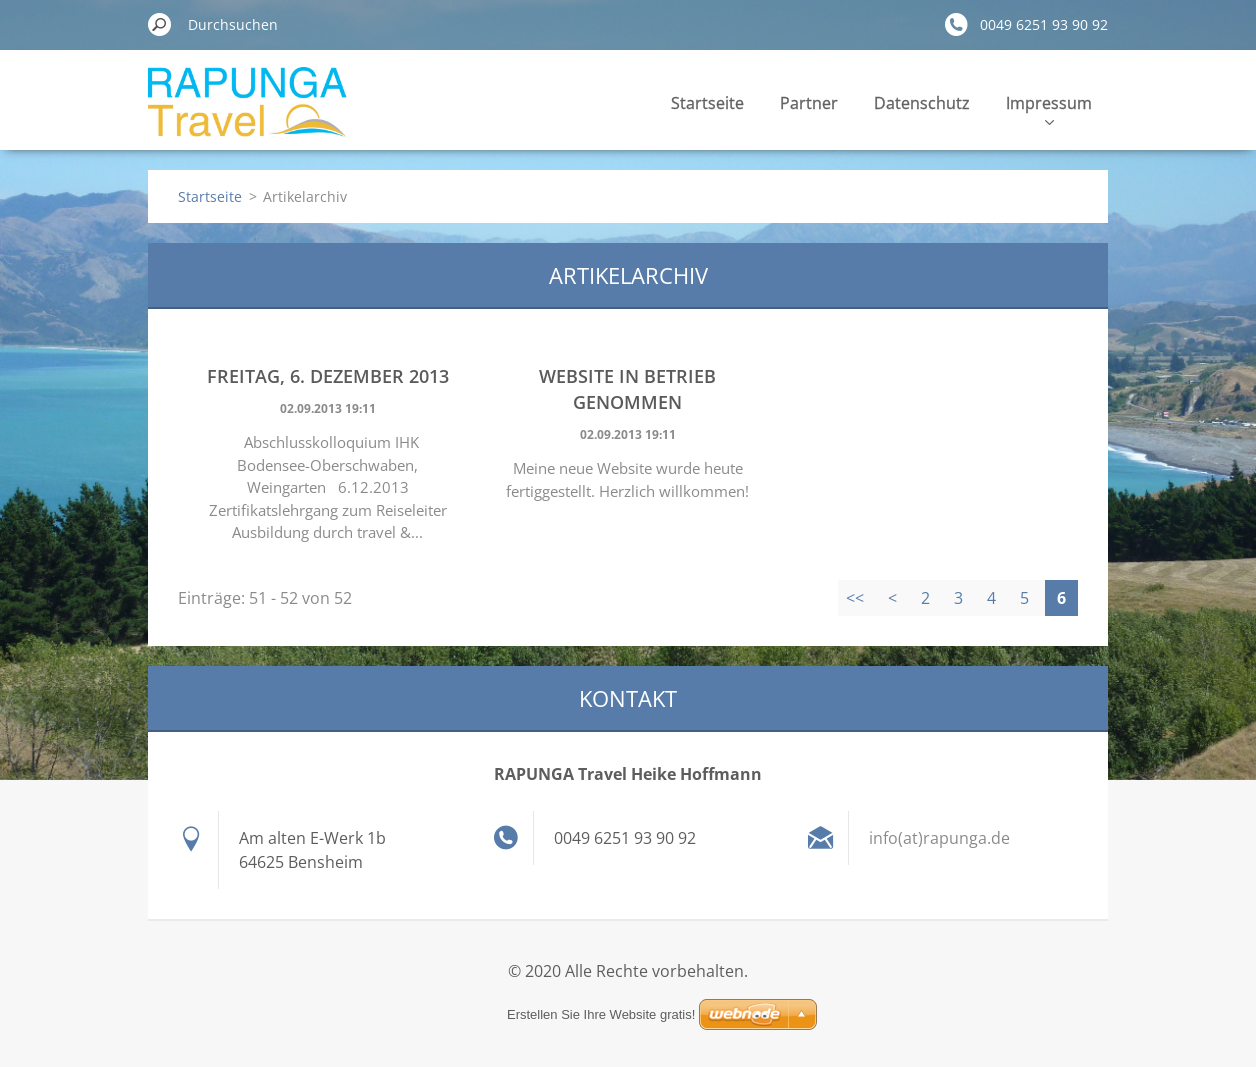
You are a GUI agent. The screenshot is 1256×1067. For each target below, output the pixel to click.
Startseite (707, 103)
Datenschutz (922, 103)
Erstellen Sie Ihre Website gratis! (601, 1014)
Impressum (1049, 108)
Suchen (160, 24)
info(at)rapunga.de (939, 838)
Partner (809, 103)
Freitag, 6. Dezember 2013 (328, 376)
